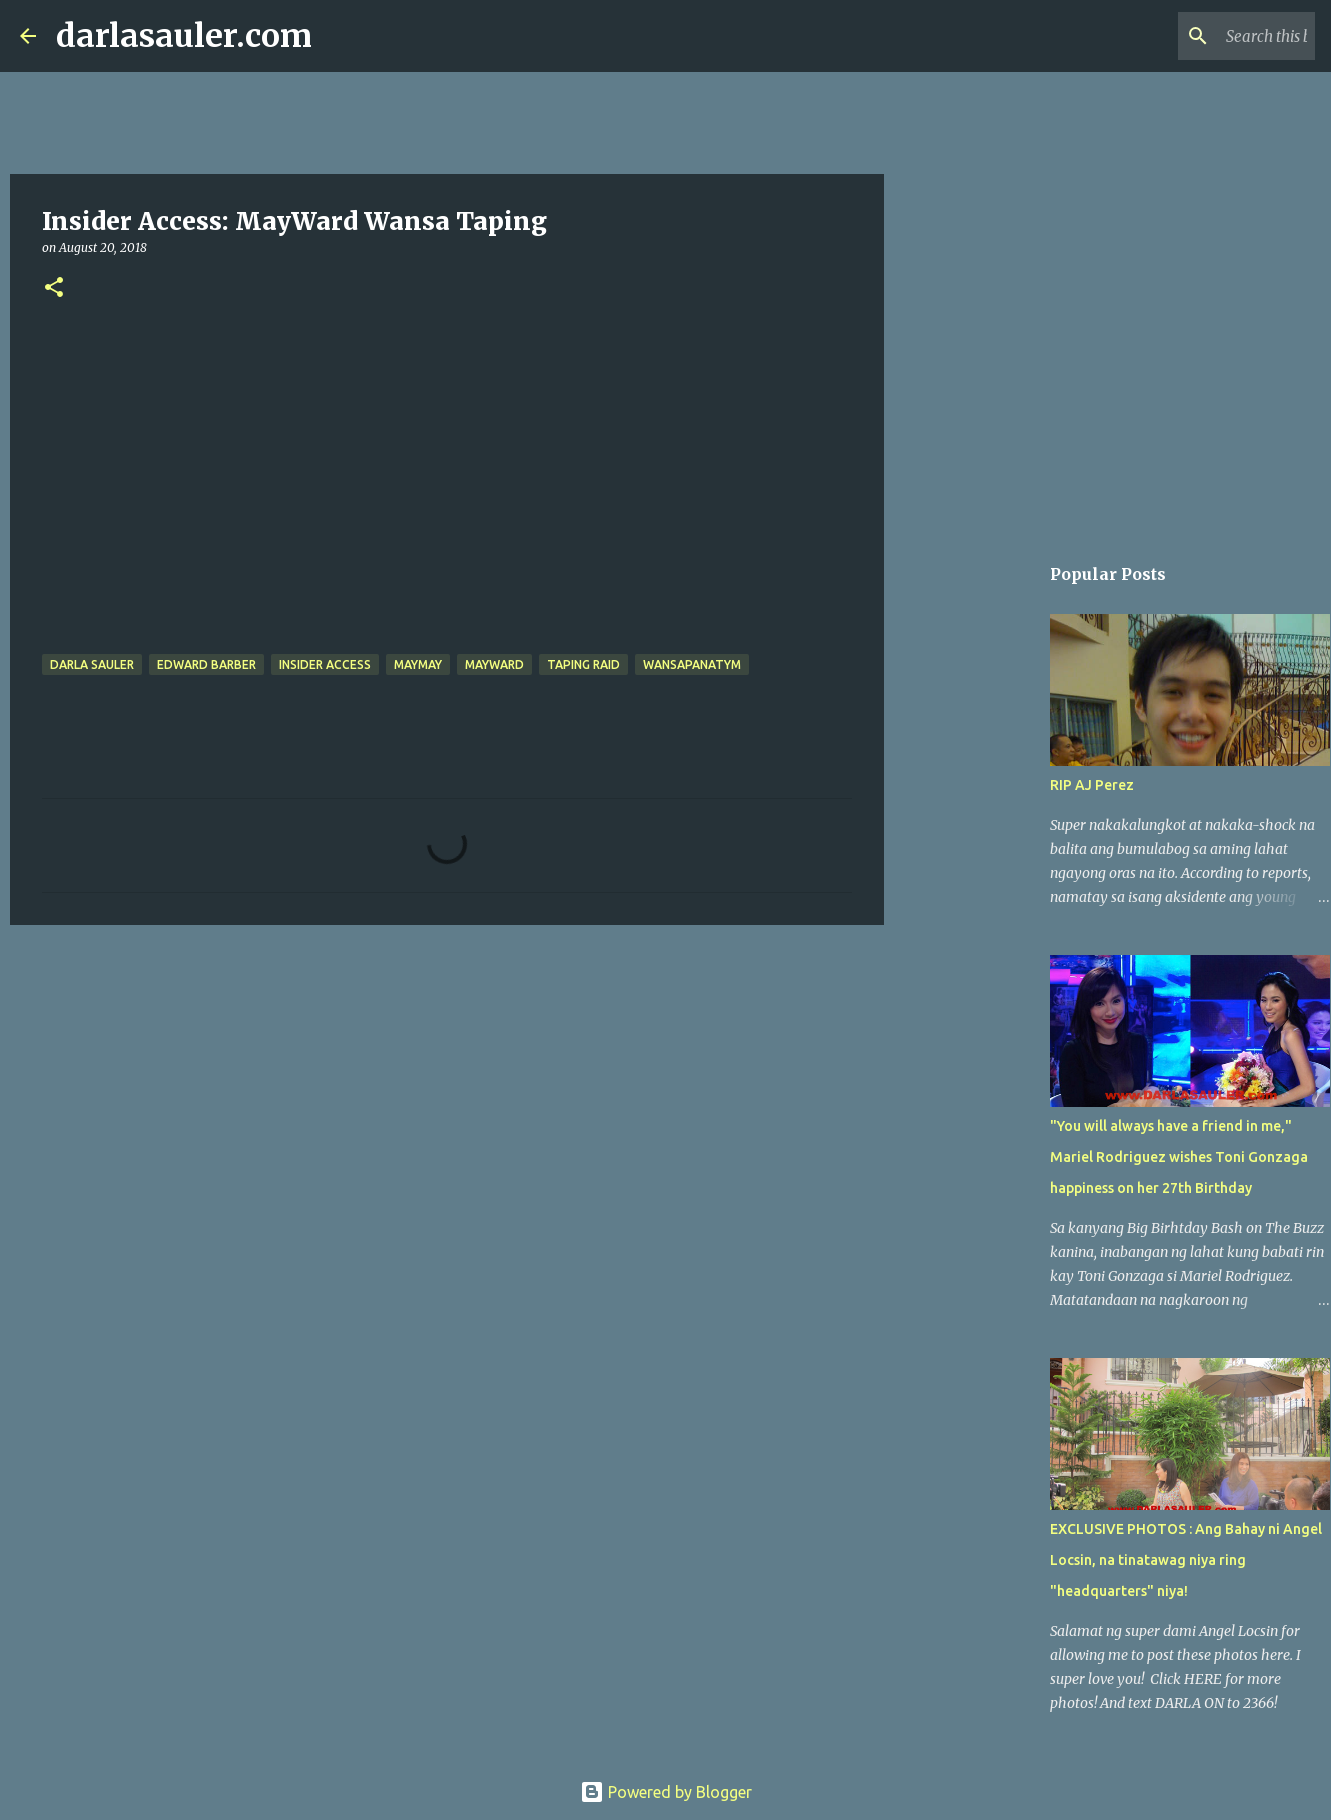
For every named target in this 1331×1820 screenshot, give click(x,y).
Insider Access (325, 664)
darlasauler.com (184, 36)
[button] (54, 288)
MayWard (494, 664)
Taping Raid (583, 664)
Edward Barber (206, 664)
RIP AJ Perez (1092, 785)
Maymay (418, 664)
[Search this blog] (1210, 36)
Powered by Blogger (666, 1792)
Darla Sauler (92, 664)
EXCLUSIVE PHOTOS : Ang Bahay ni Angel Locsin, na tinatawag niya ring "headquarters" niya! (1186, 1560)
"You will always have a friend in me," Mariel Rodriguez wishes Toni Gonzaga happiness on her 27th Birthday (1179, 1157)
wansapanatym (692, 664)
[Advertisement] (447, 1095)
